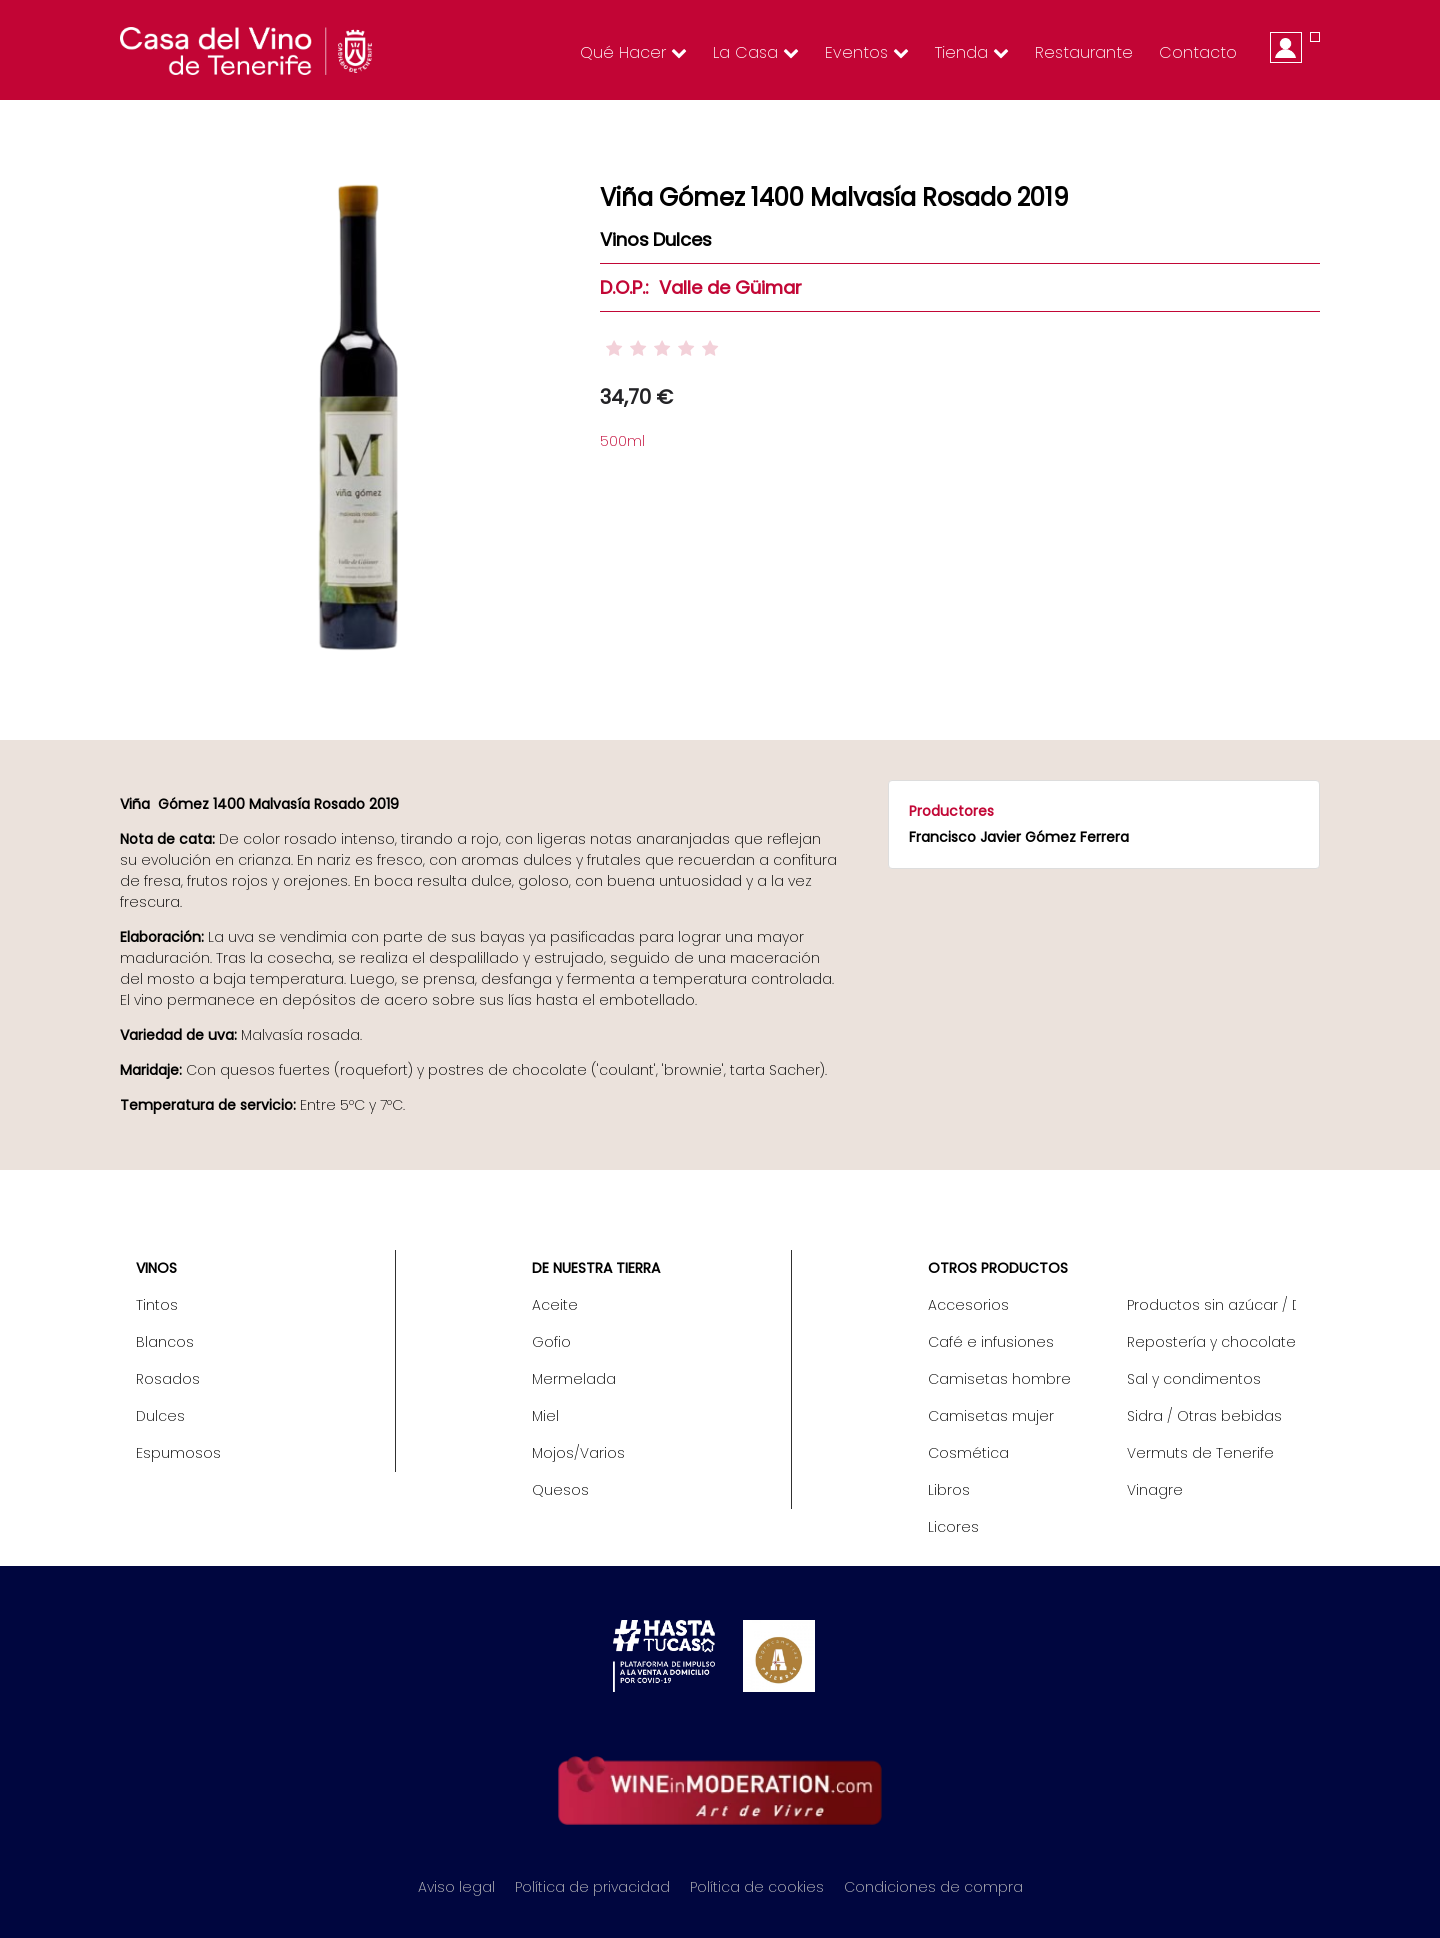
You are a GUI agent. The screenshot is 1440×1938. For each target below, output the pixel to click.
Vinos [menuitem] (156, 1268)
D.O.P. (622, 287)
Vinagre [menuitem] (1155, 1490)
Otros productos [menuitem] (998, 1268)
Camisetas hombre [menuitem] (999, 1379)
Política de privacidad (592, 1887)
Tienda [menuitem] (972, 52)
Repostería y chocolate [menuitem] (1211, 1342)
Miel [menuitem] (545, 1416)
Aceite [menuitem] (555, 1305)
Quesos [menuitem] (560, 1490)
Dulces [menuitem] (160, 1416)
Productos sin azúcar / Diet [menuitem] (1211, 1305)
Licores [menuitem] (953, 1527)
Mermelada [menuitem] (574, 1379)
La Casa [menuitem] (756, 52)
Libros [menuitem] (949, 1490)
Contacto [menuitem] (1198, 52)
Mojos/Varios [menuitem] (578, 1453)
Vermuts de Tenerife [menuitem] (1200, 1453)
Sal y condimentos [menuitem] (1194, 1379)
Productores (951, 811)
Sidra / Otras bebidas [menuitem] (1204, 1416)
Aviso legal (456, 1887)
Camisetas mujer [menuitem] (991, 1416)
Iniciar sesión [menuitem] (1286, 47)
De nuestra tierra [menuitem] (596, 1268)
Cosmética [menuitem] (968, 1453)
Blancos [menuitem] (165, 1342)
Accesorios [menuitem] (968, 1305)
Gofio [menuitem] (551, 1342)
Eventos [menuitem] (867, 52)
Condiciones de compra (933, 1887)
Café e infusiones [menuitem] (991, 1342)
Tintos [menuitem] (157, 1305)
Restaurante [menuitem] (1084, 52)
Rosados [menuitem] (168, 1379)
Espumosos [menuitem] (178, 1453)
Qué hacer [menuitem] (633, 52)
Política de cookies (757, 1887)
